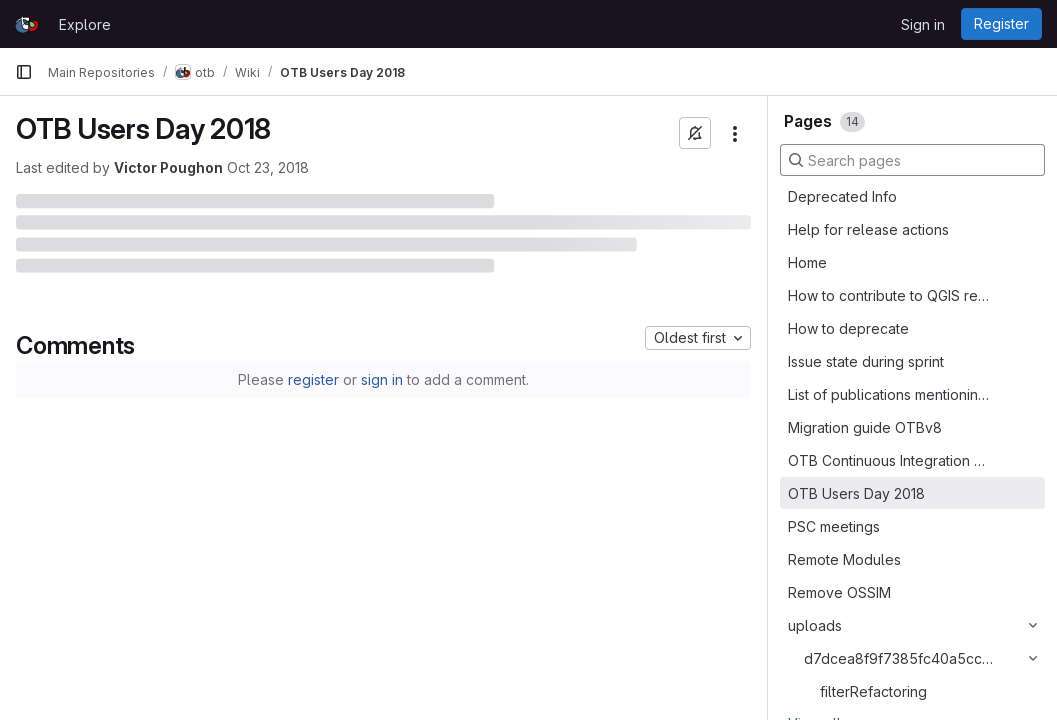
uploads (815, 625)
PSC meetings (834, 526)
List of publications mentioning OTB (890, 394)
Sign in (923, 24)
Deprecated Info (842, 196)
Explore (85, 24)
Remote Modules (844, 559)
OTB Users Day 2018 (856, 493)
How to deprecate (848, 328)
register (313, 379)
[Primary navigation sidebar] (24, 72)
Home (807, 262)
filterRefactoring (873, 691)
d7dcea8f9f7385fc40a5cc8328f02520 (899, 658)
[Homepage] (27, 24)
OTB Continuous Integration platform (890, 460)
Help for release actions (868, 229)
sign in (382, 379)
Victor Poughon (168, 167)
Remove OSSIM (839, 592)
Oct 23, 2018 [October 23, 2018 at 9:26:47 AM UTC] (268, 167)
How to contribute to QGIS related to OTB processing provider (890, 295)
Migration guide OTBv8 (865, 427)
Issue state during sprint (866, 361)
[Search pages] (912, 160)
